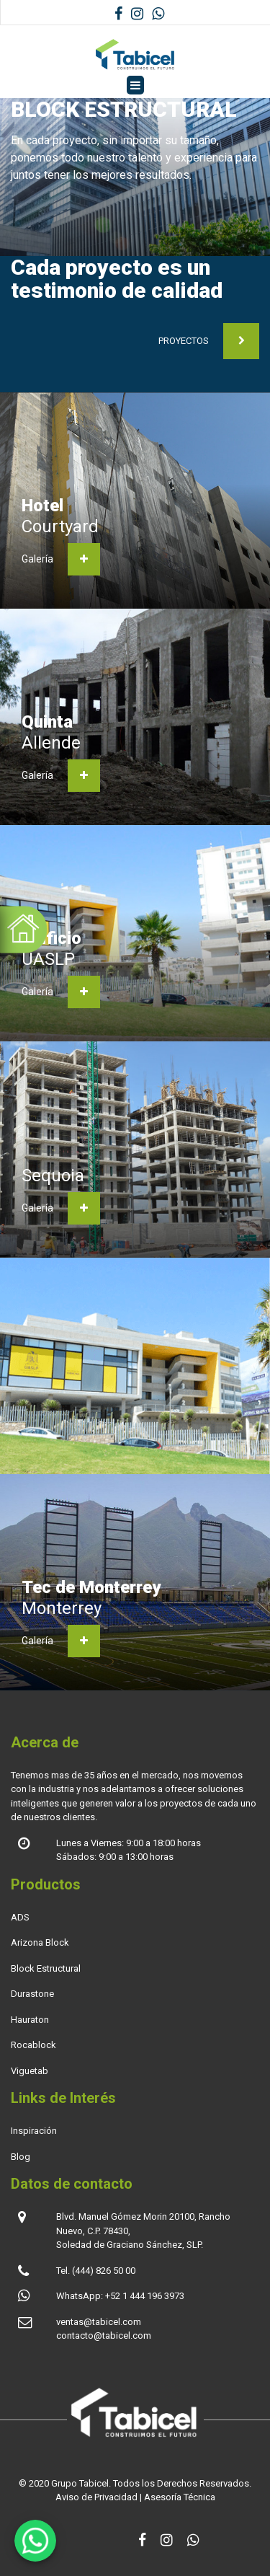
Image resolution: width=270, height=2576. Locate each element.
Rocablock (33, 2044)
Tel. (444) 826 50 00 (95, 2270)
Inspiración (34, 2130)
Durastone (32, 1993)
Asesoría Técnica (179, 2497)
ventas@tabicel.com (98, 2321)
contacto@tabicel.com (103, 2335)
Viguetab (29, 2070)
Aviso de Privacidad (96, 2497)
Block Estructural (46, 1968)
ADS (20, 1917)
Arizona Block (40, 1942)
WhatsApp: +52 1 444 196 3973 (120, 2295)
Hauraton (30, 2019)
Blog (20, 2156)
